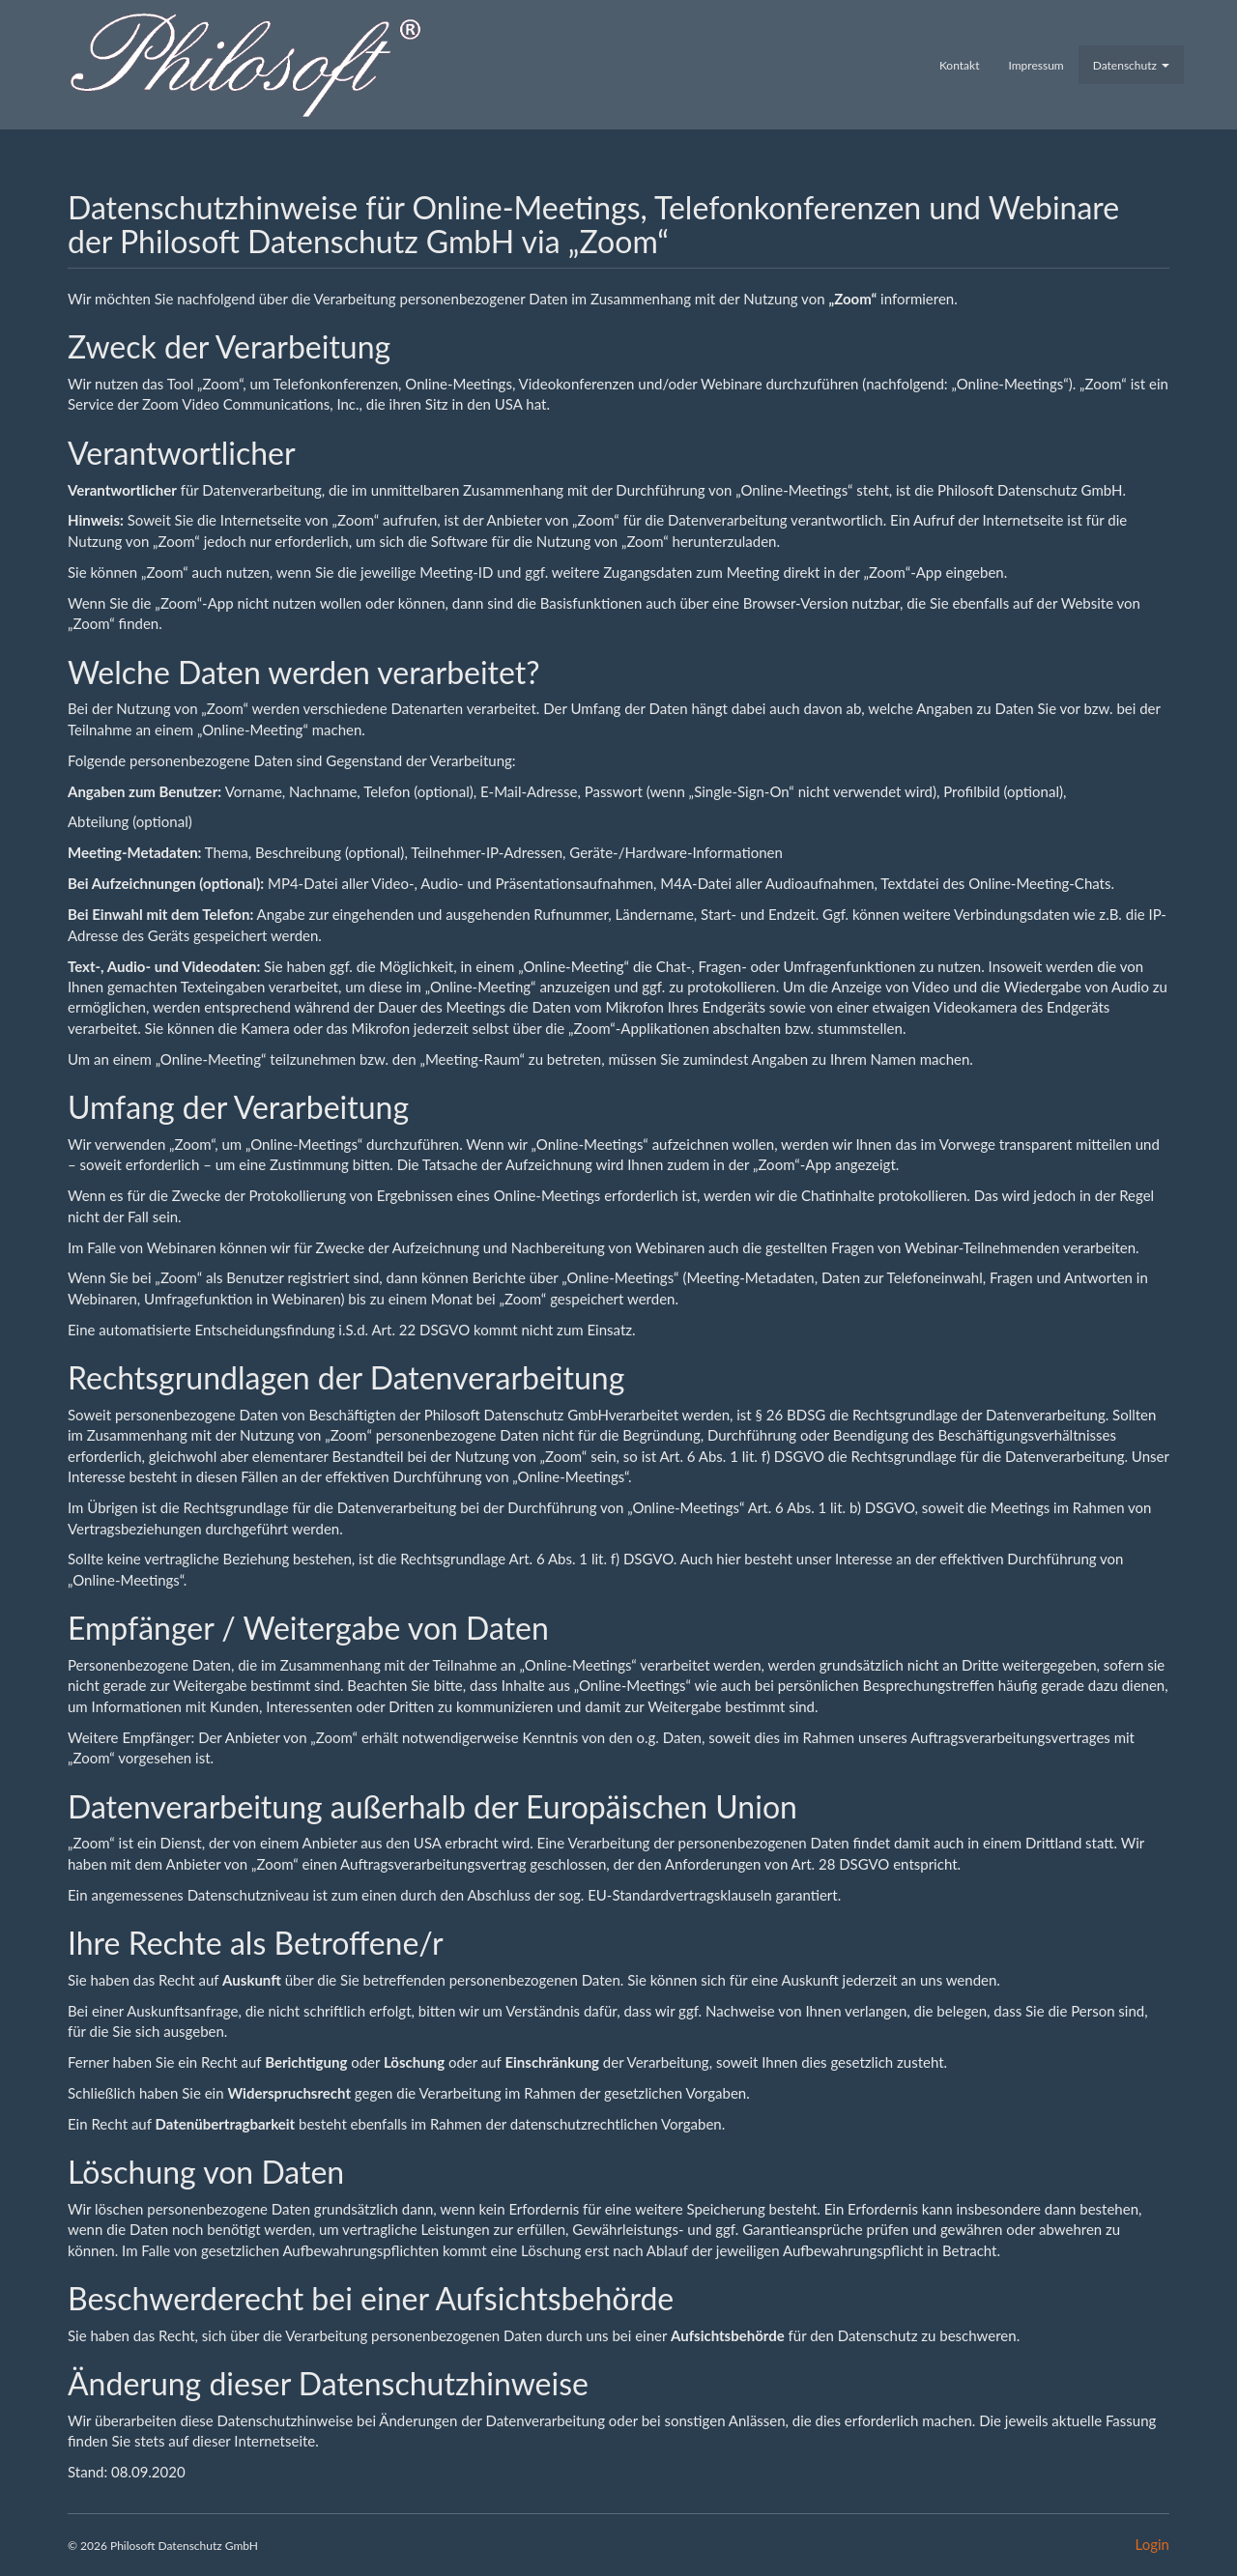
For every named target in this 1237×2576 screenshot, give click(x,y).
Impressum (1035, 65)
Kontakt (959, 65)
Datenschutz (1131, 65)
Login (1152, 2544)
